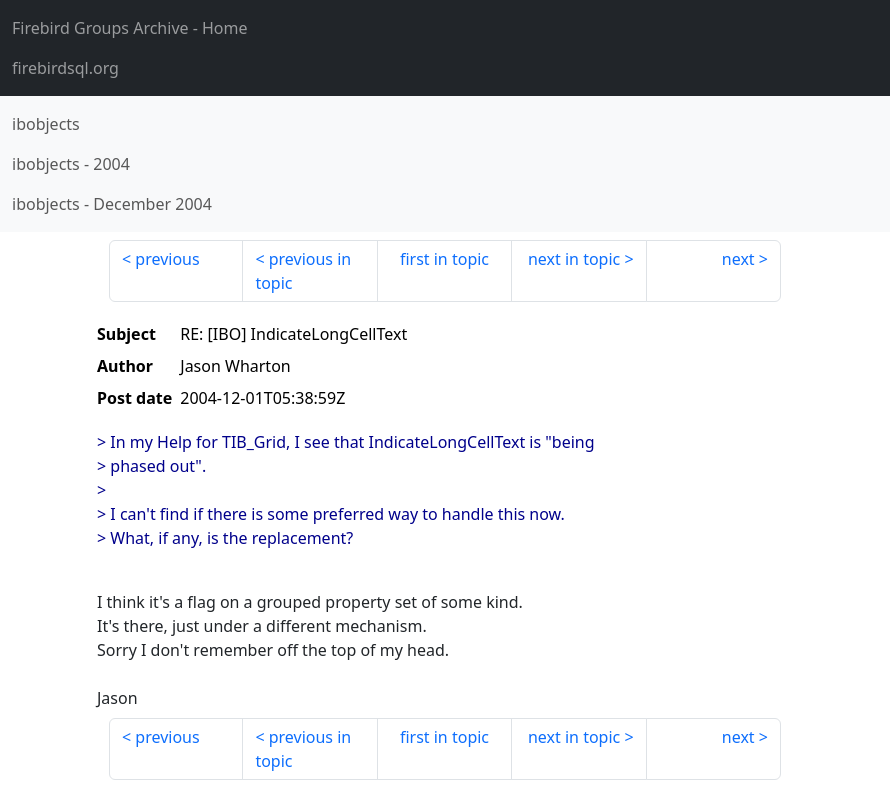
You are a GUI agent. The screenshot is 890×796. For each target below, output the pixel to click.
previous (167, 259)
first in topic (444, 259)
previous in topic (303, 271)
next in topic (574, 259)
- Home (130, 28)
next (738, 259)
